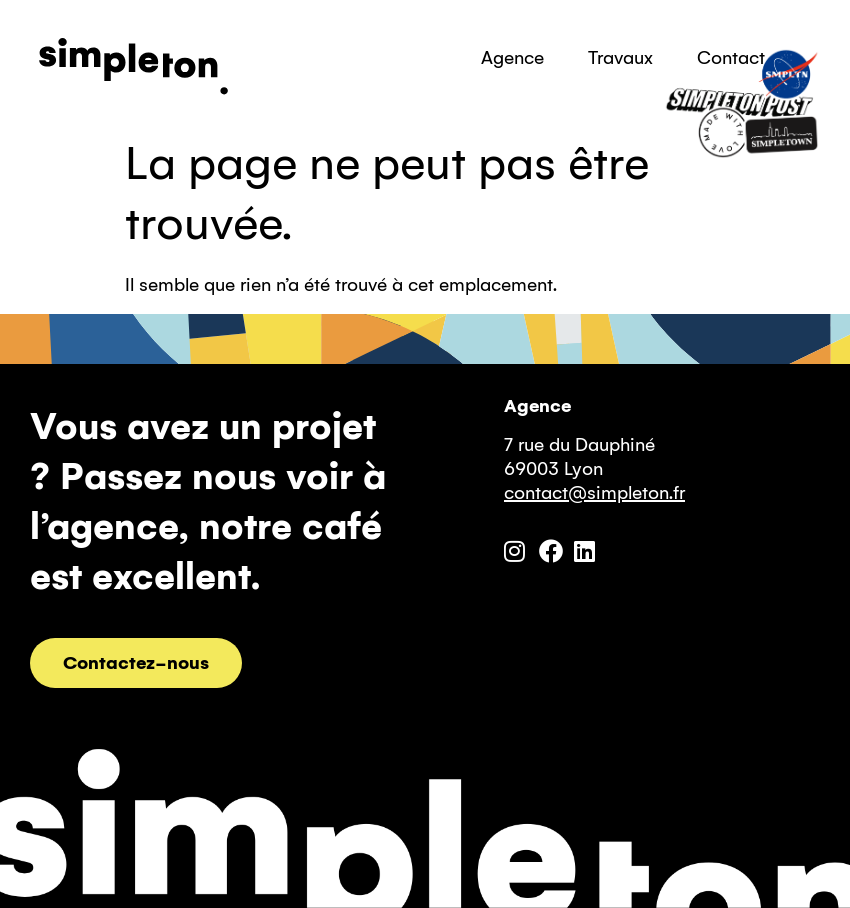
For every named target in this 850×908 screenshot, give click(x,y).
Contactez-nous (136, 663)
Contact (731, 58)
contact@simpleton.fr (594, 493)
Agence (512, 58)
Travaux (620, 58)
